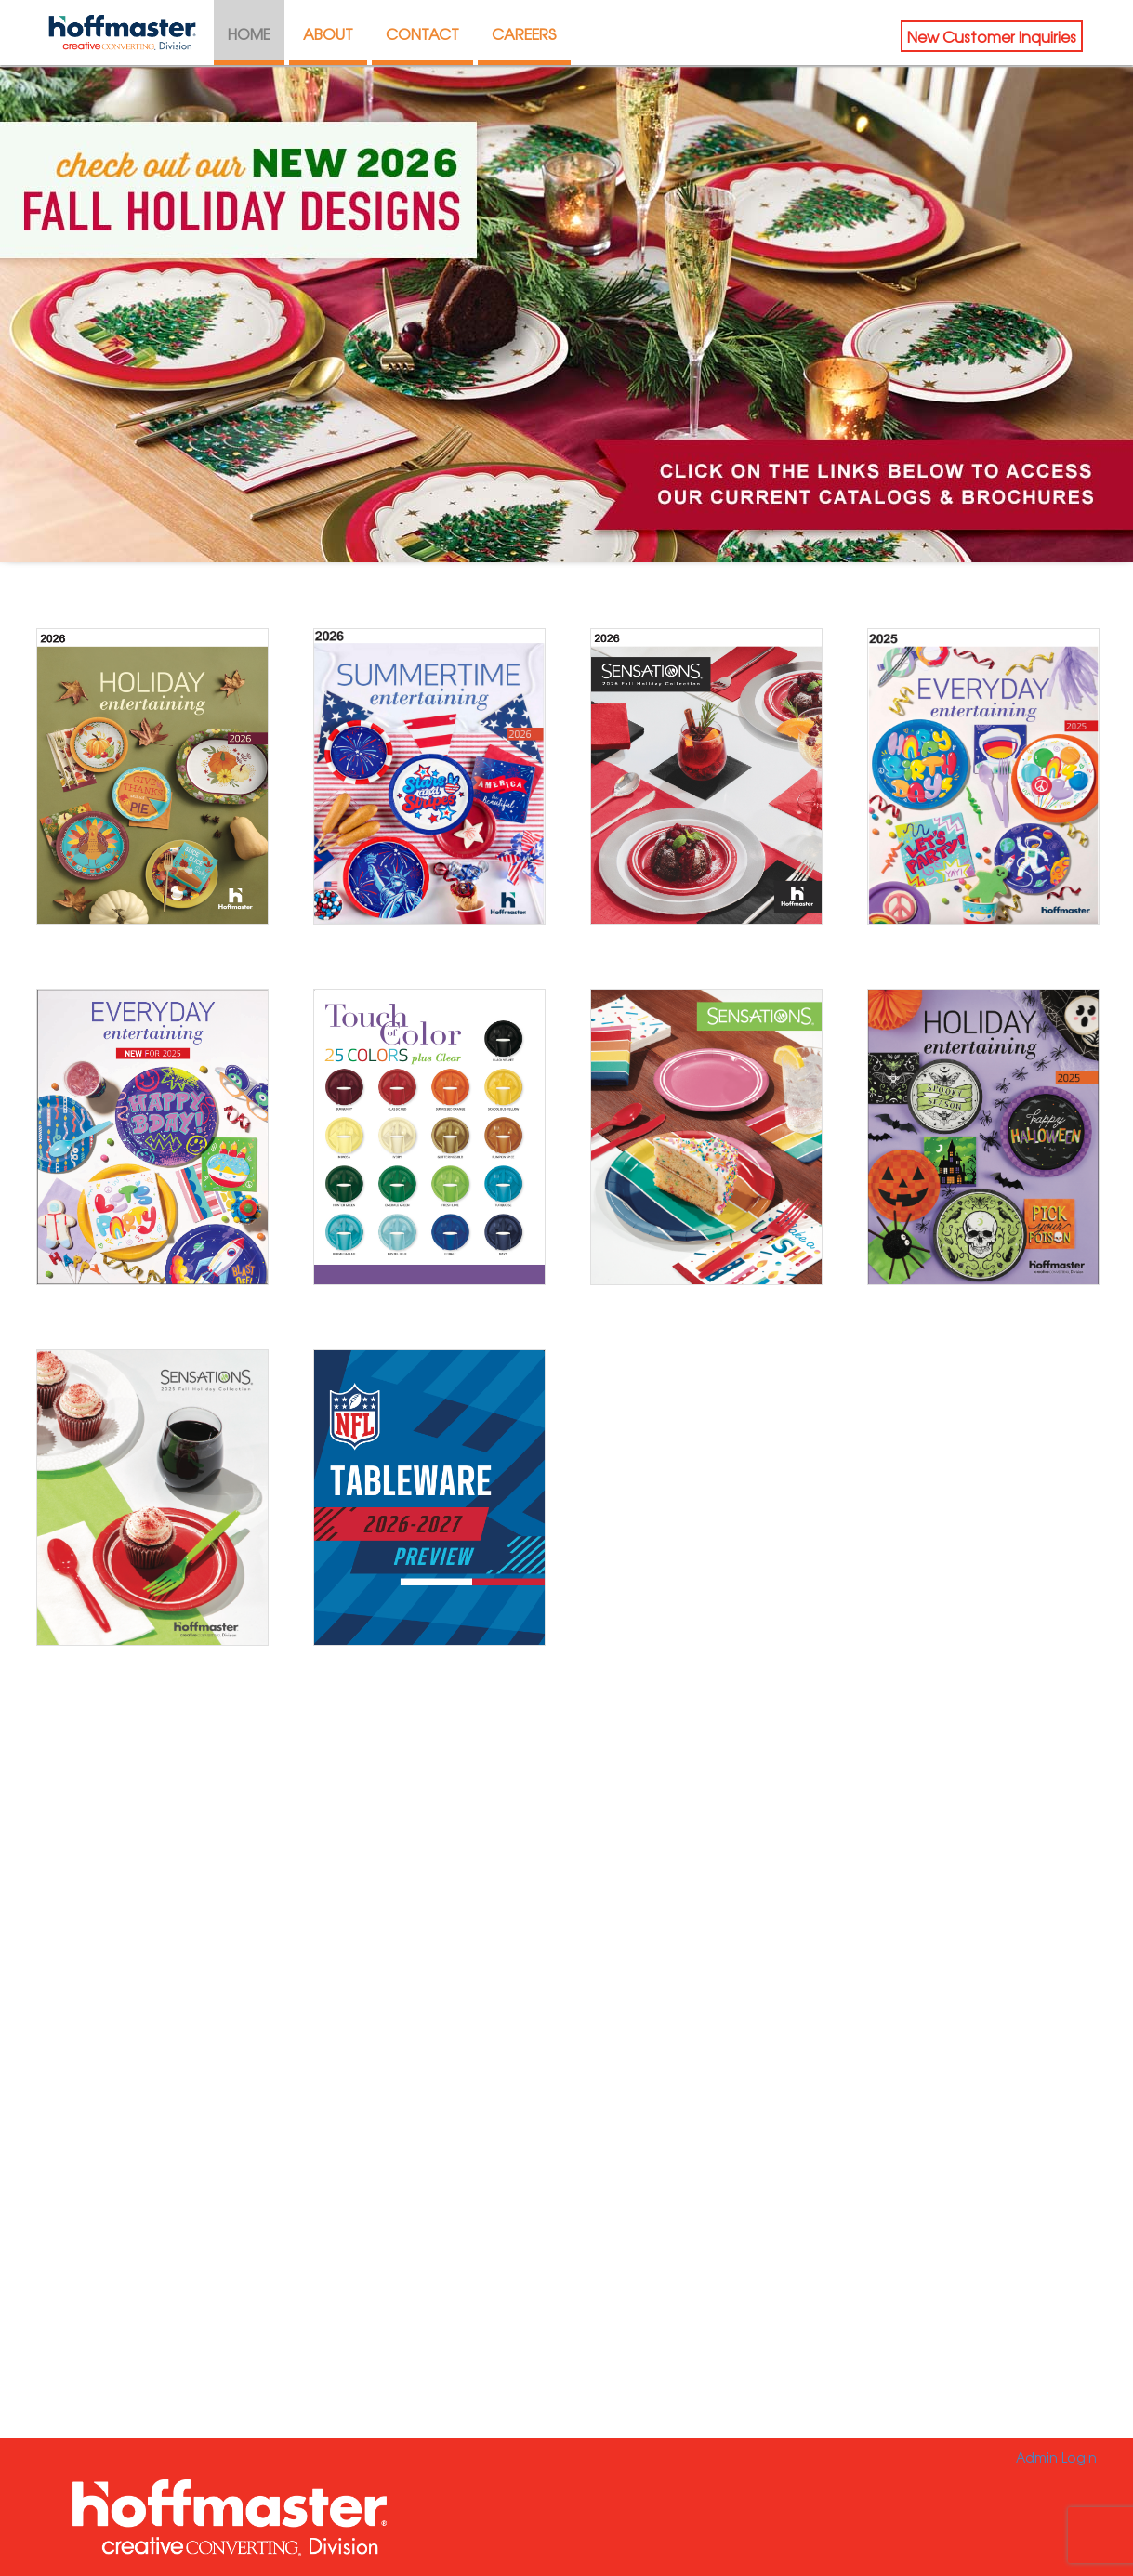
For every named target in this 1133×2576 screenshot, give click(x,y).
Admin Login (1056, 2457)
